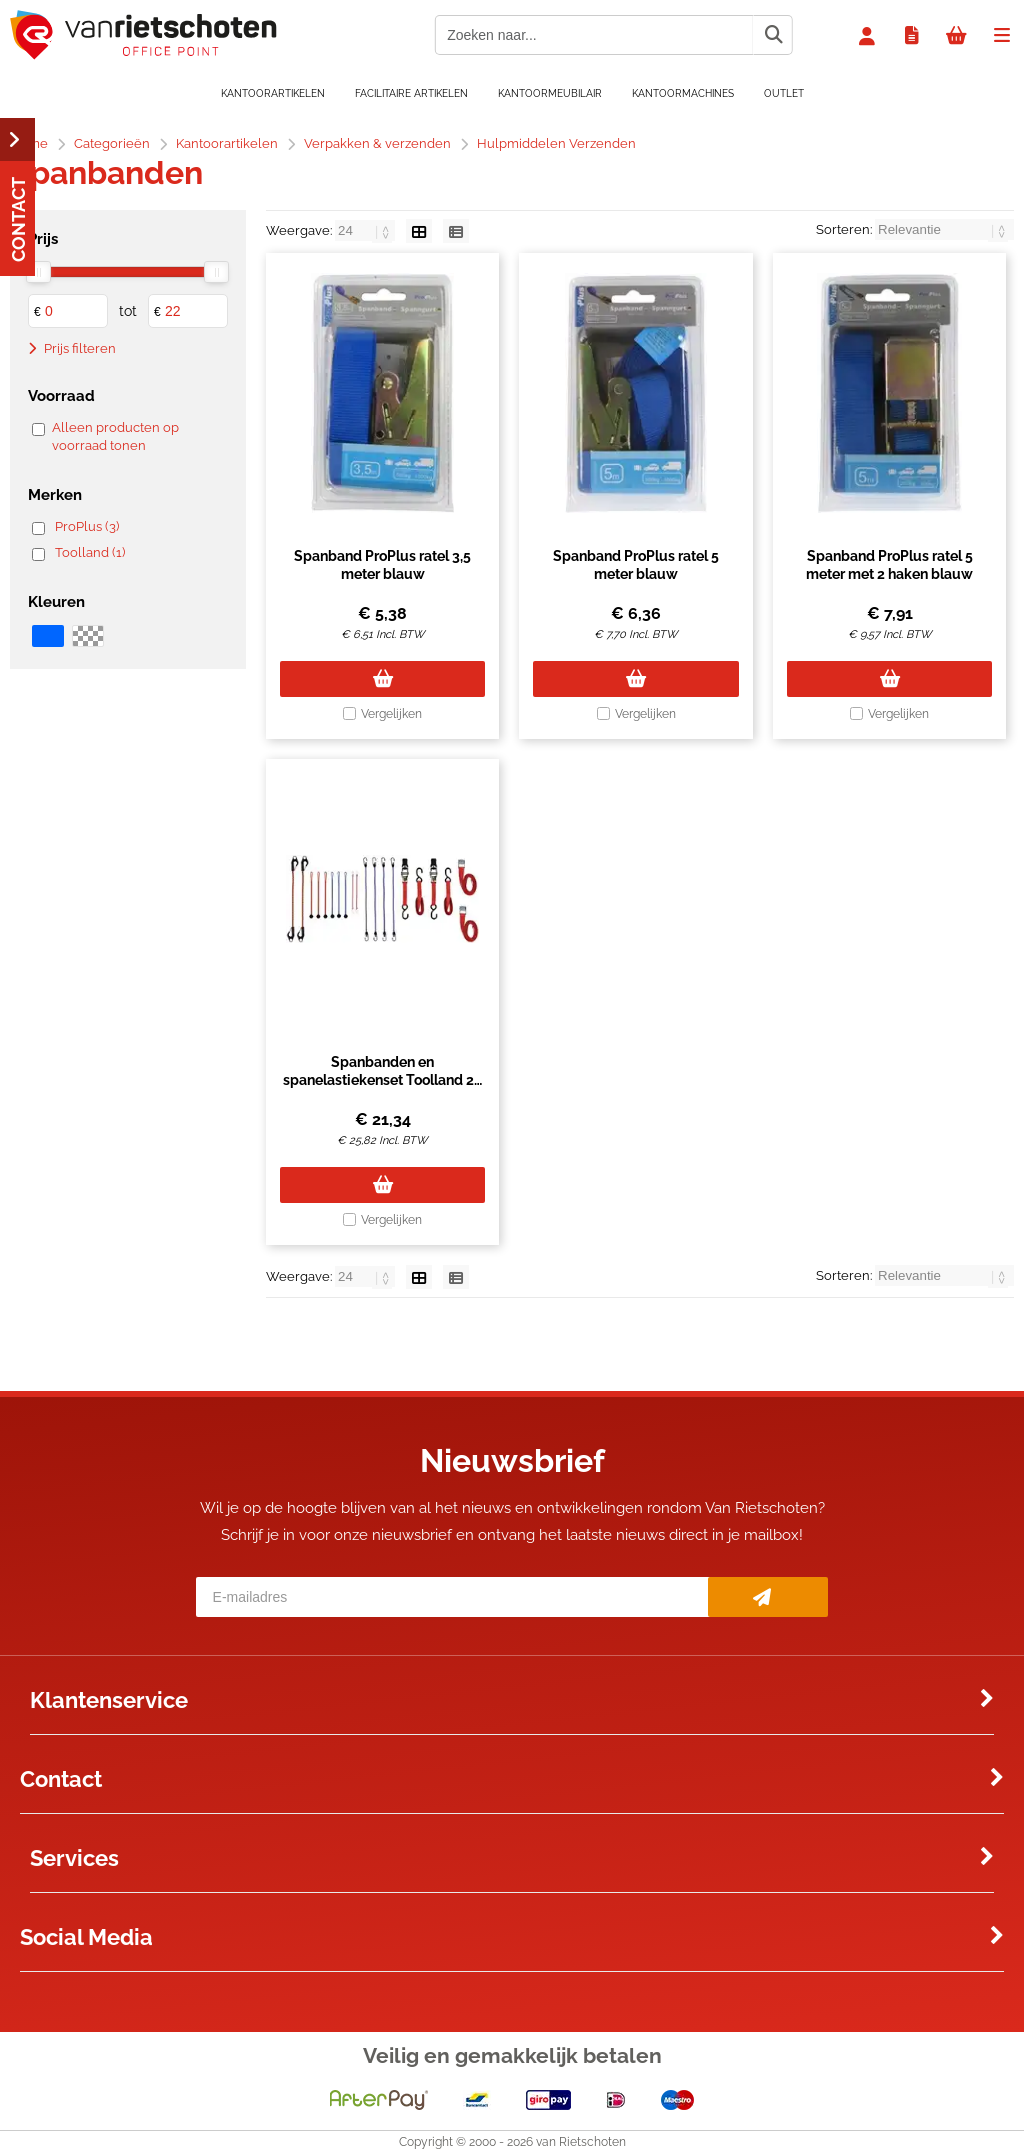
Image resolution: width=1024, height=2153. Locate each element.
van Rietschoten (581, 2142)
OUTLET (784, 93)
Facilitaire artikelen (411, 93)
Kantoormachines (683, 93)
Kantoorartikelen (273, 93)
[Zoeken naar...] (773, 35)
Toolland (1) (90, 552)
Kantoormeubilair (550, 93)
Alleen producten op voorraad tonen (115, 436)
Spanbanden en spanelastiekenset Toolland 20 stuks (383, 1080)
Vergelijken (391, 714)
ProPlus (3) (87, 526)
